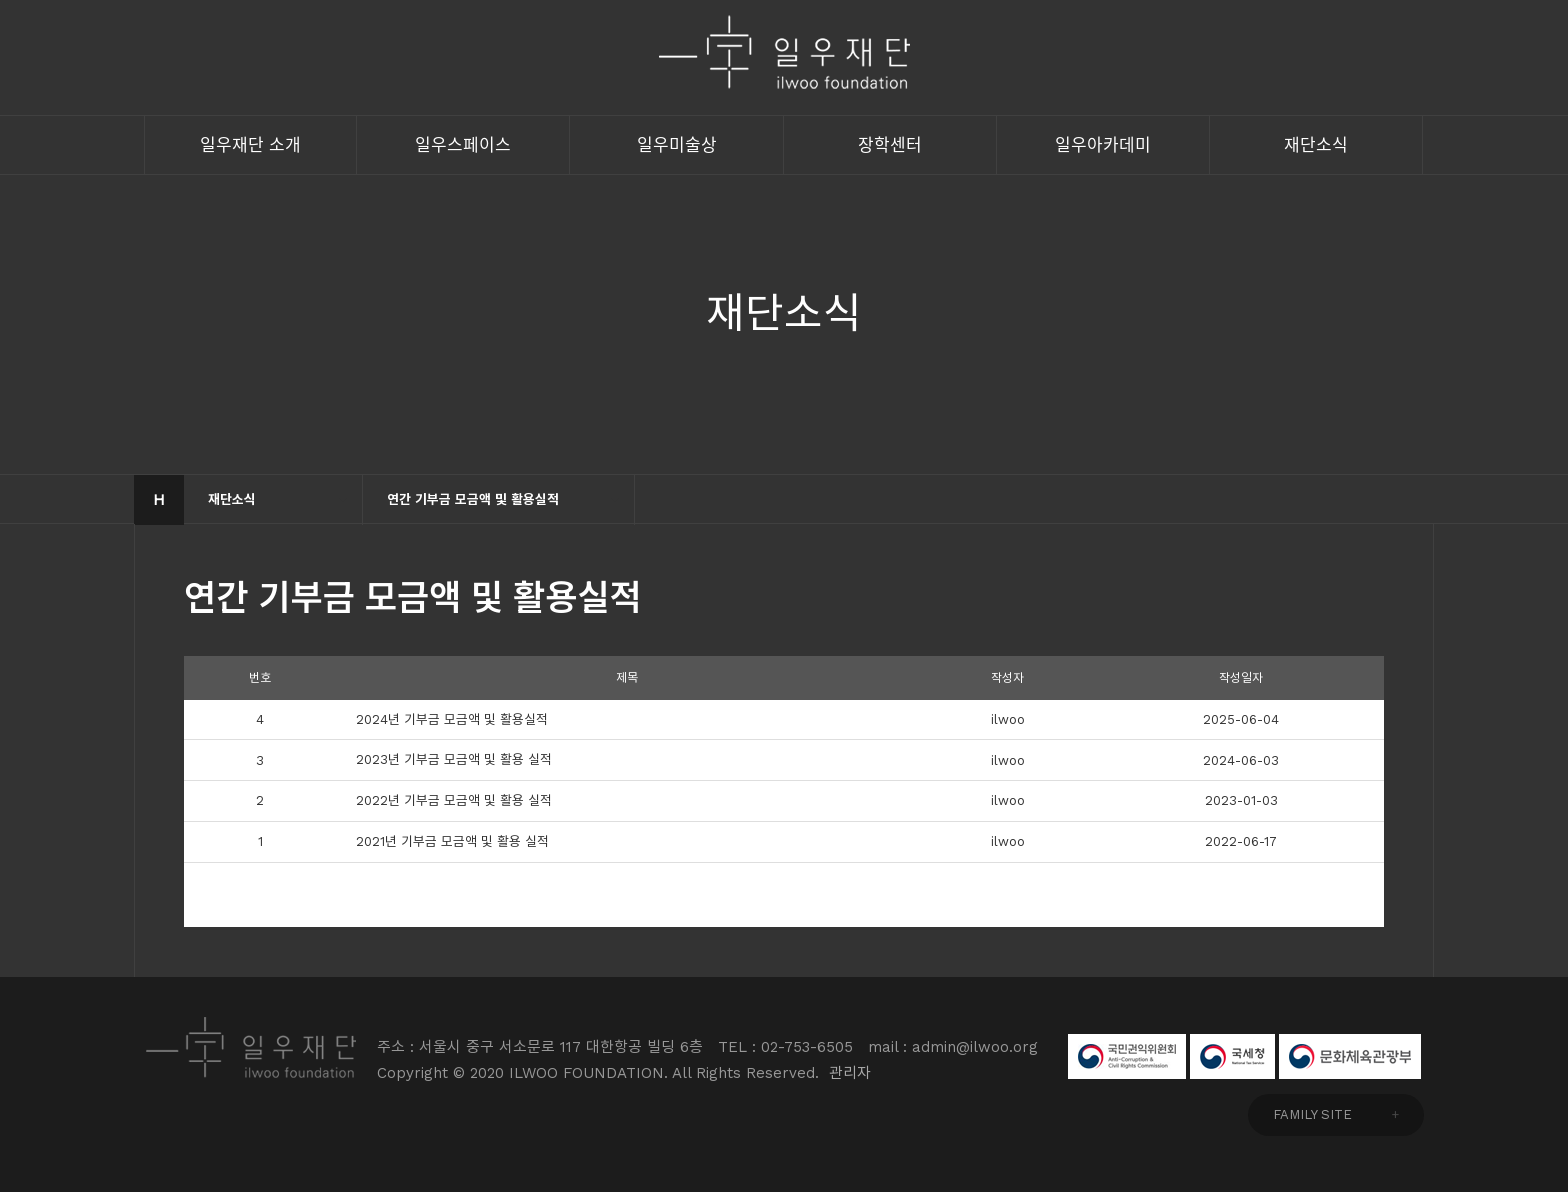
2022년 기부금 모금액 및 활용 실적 (454, 800)
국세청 (1232, 1056)
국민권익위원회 (1127, 1056)
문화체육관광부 (1350, 1056)
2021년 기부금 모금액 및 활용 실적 (452, 841)
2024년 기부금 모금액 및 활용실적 (452, 719)
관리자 (850, 1073)
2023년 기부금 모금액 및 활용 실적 (454, 759)
